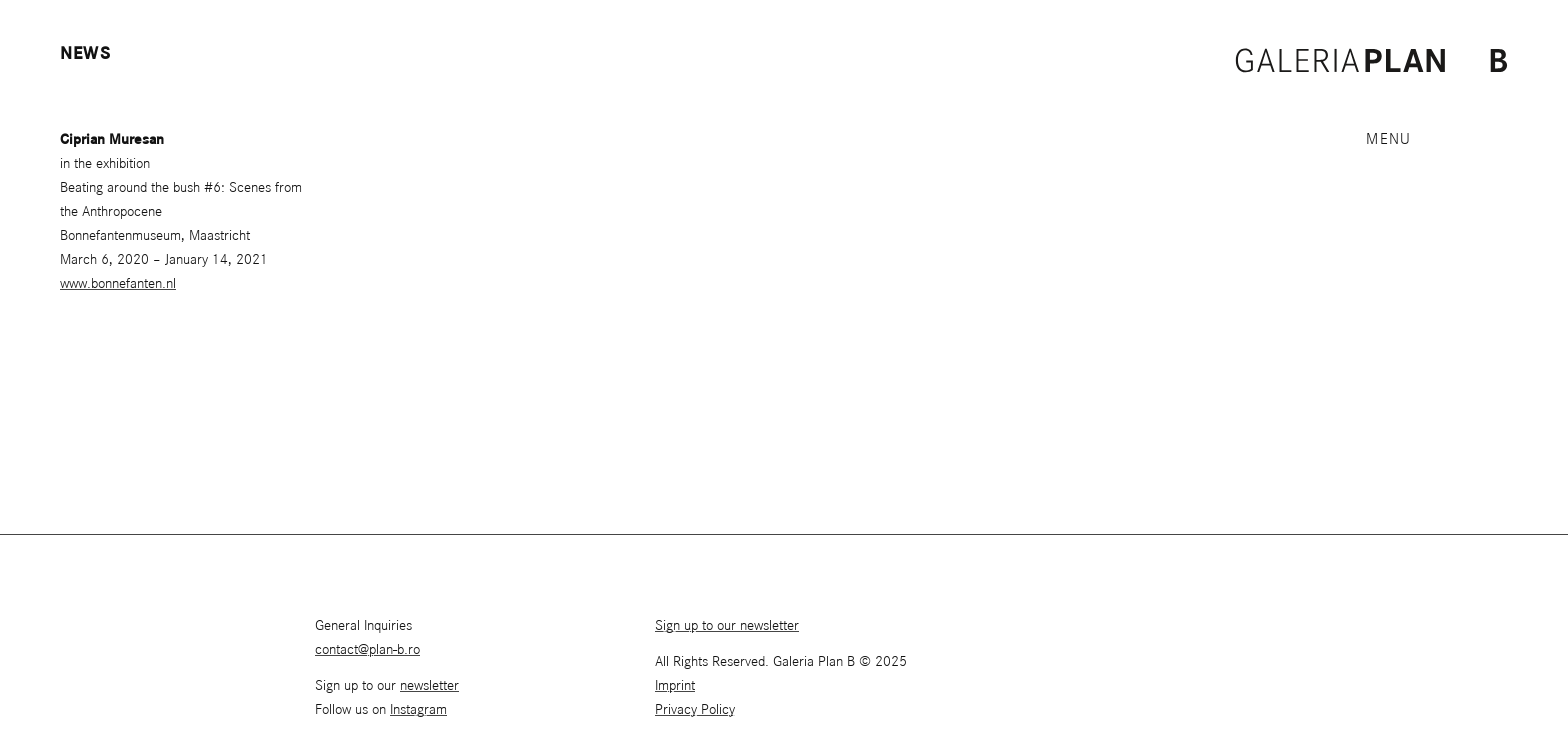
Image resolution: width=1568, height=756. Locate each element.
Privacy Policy (695, 710)
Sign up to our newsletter (727, 626)
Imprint (675, 686)
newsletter (429, 686)
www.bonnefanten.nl (118, 284)
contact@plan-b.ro (367, 650)
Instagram (418, 710)
